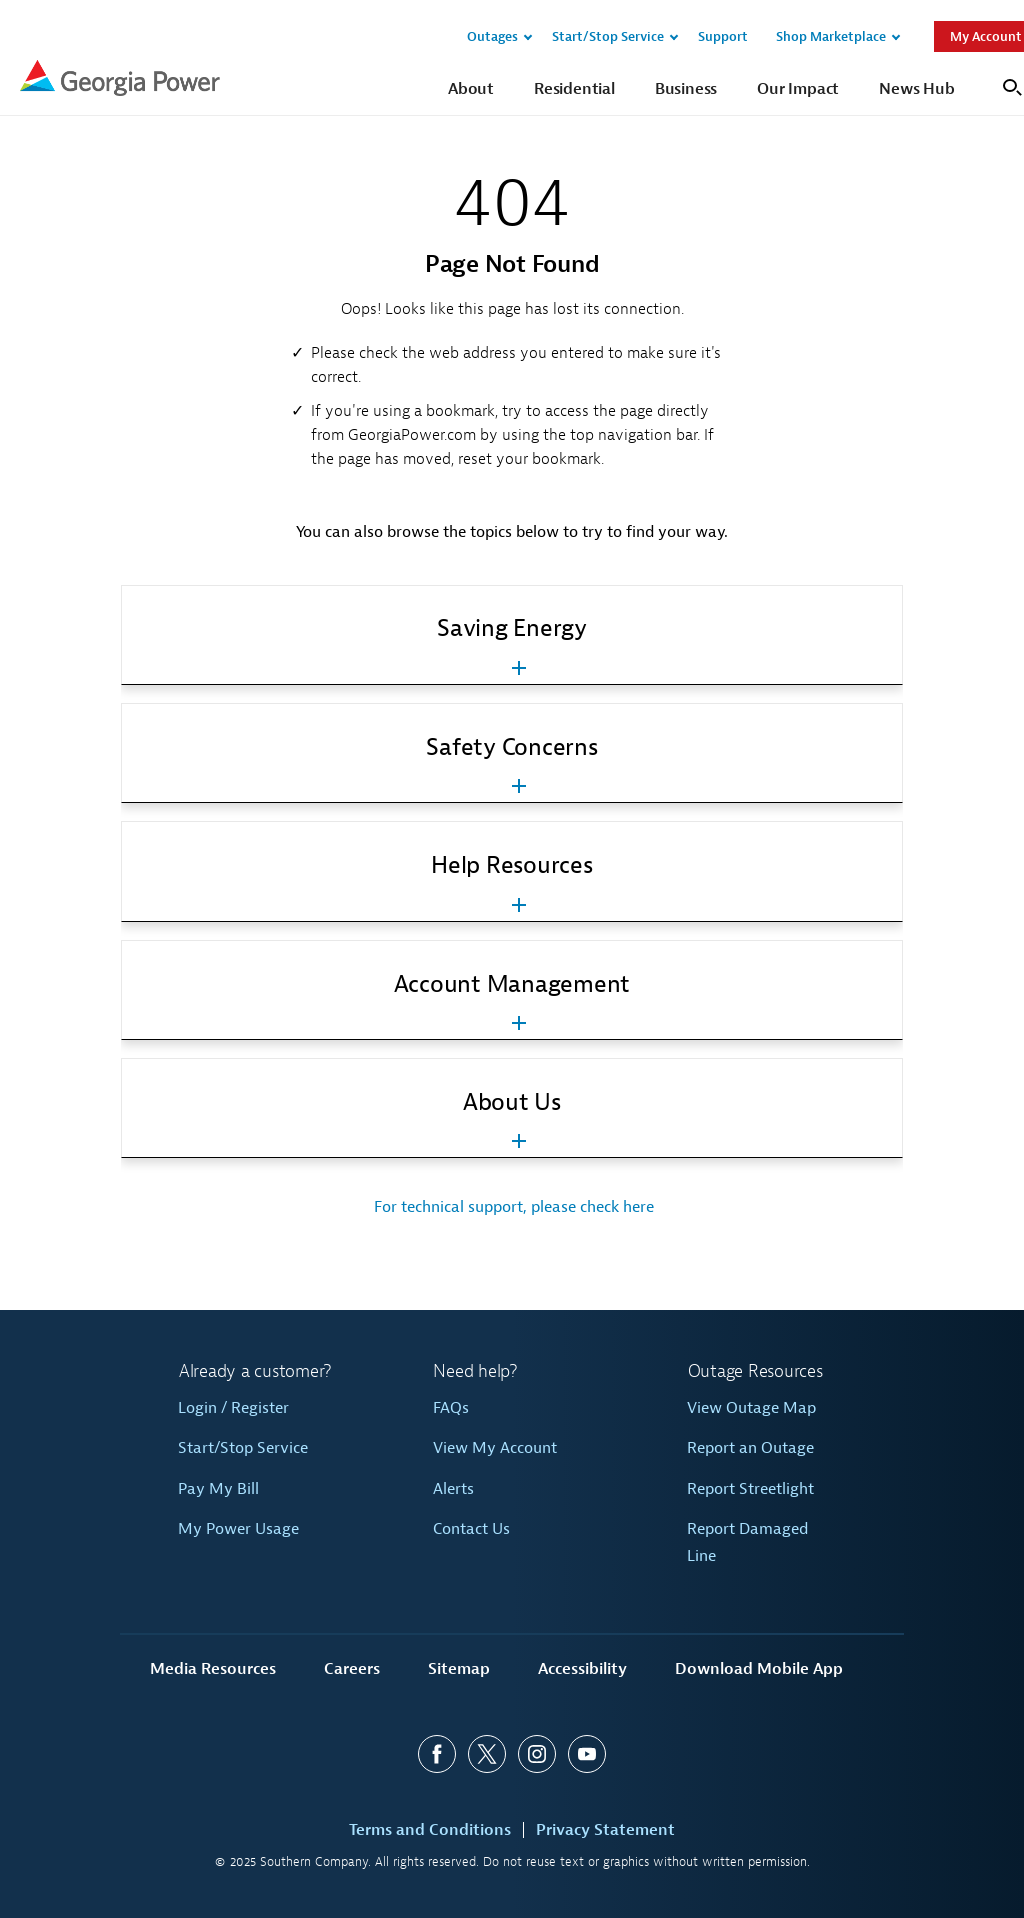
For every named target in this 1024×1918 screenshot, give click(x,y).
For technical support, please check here (512, 1207)
